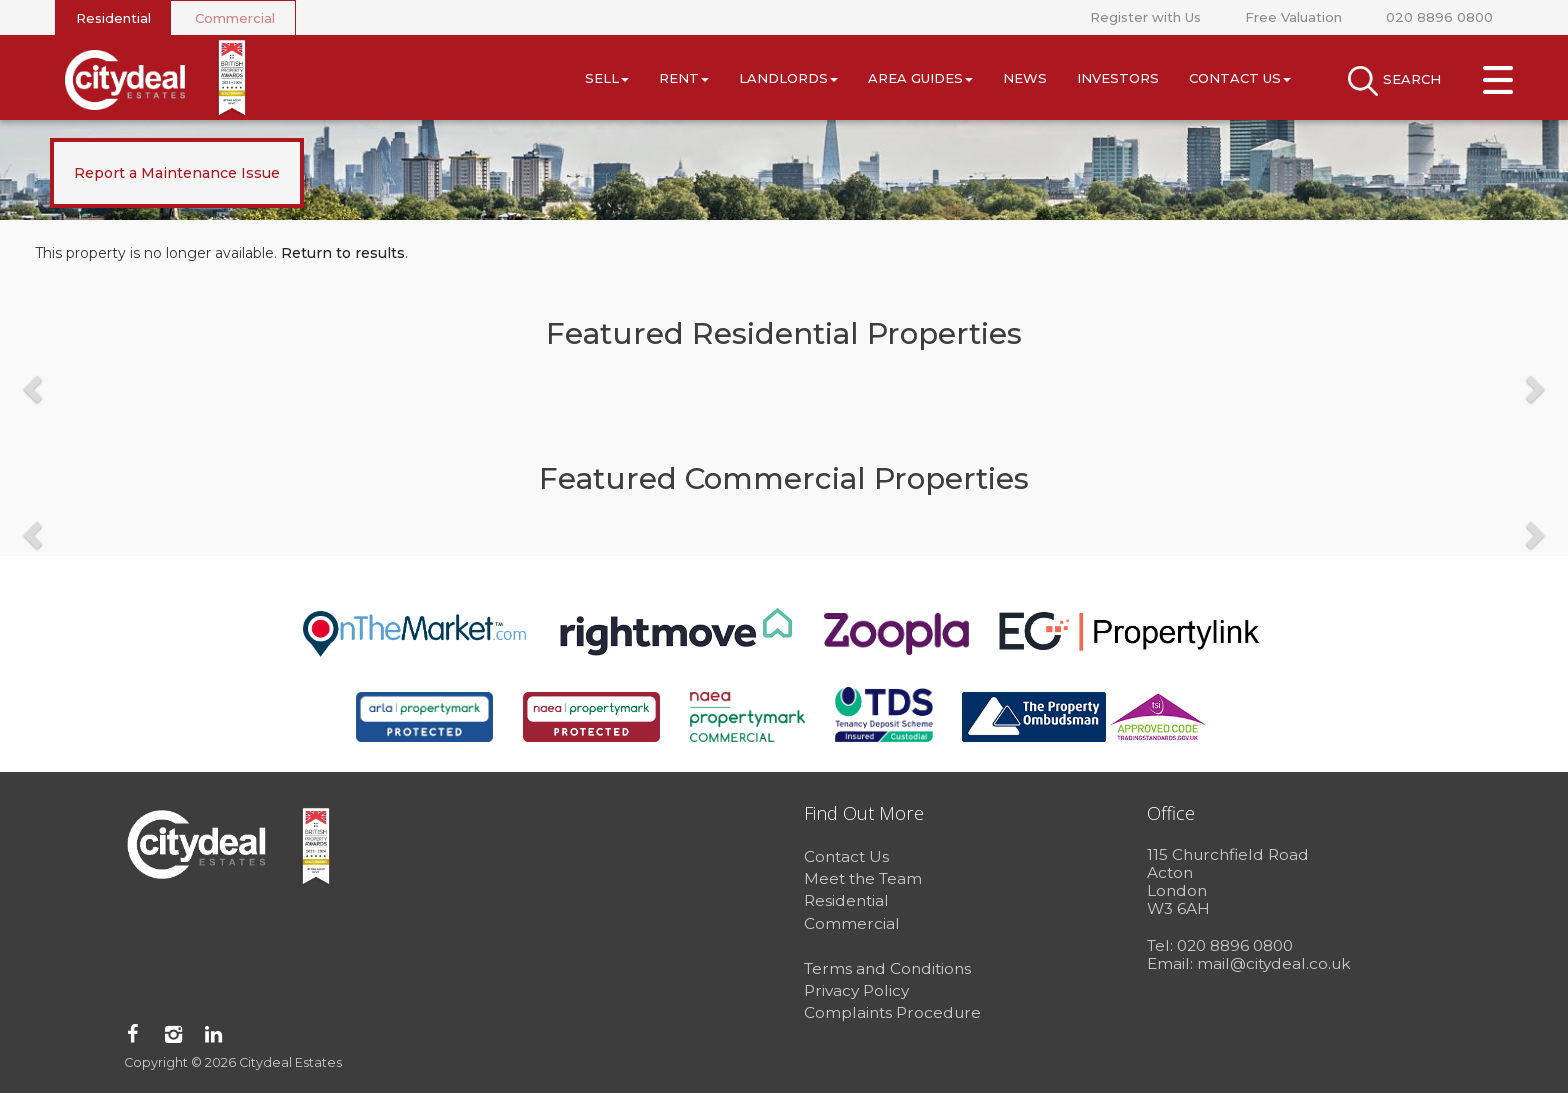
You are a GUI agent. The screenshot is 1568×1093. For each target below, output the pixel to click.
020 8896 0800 (1439, 17)
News (1025, 78)
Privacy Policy (856, 990)
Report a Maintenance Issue (177, 173)
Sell (607, 78)
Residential (113, 18)
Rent (684, 78)
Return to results (343, 253)
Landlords (788, 78)
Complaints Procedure (892, 1012)
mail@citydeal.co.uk (1274, 963)
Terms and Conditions (887, 968)
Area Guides (920, 78)
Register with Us (1145, 17)
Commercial (235, 18)
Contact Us (1240, 78)
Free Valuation (1293, 17)
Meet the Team (863, 878)
